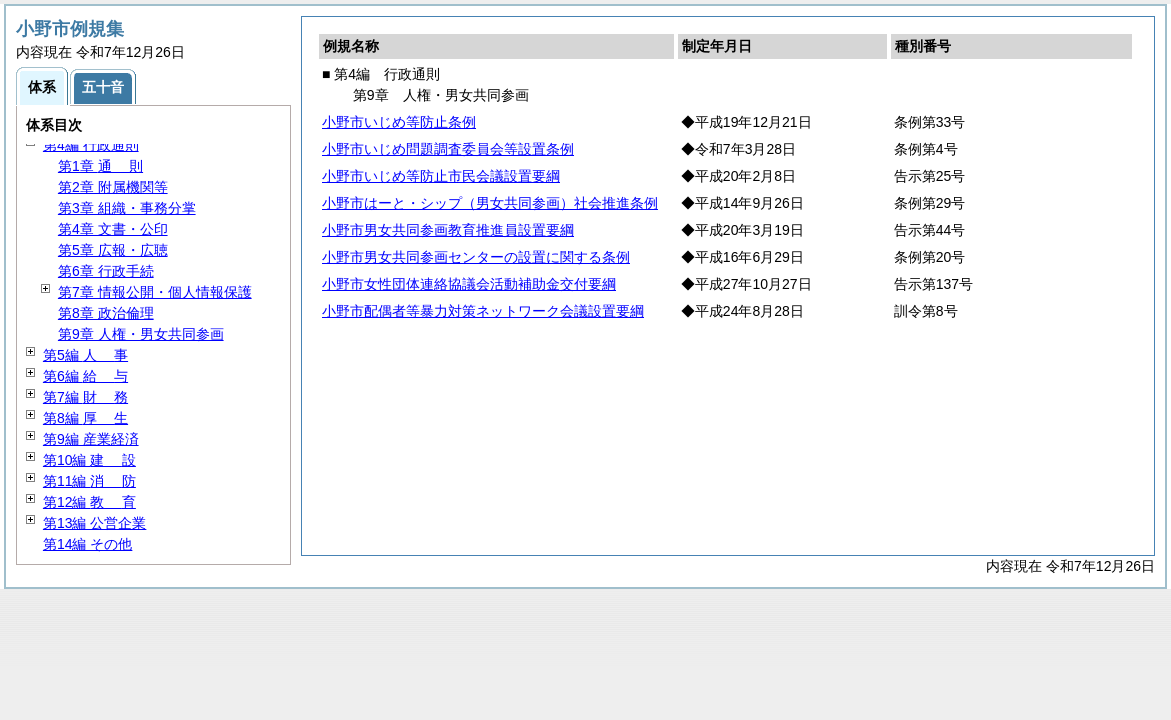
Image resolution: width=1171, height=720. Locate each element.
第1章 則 (100, 166)
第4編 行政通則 (91, 145)
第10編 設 (89, 460)
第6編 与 (85, 376)
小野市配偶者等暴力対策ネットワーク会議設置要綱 (483, 311)
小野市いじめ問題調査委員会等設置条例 (448, 149)
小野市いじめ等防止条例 (399, 122)
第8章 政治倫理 (106, 313)
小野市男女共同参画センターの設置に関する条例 (476, 257)
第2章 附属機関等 (113, 187)
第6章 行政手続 (106, 271)
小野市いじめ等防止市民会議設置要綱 (441, 176)
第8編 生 (85, 418)
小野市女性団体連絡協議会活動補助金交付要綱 (469, 284)
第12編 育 (89, 502)
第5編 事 (85, 355)
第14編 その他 (87, 544)
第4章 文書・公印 (113, 229)
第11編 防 (89, 481)
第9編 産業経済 (91, 439)
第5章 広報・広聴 (113, 250)
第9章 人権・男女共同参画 (141, 334)
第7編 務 (85, 397)
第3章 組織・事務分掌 (127, 208)
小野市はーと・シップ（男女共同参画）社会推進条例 (490, 203)
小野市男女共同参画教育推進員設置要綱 (448, 230)
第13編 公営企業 (94, 523)
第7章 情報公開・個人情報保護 (155, 292)
